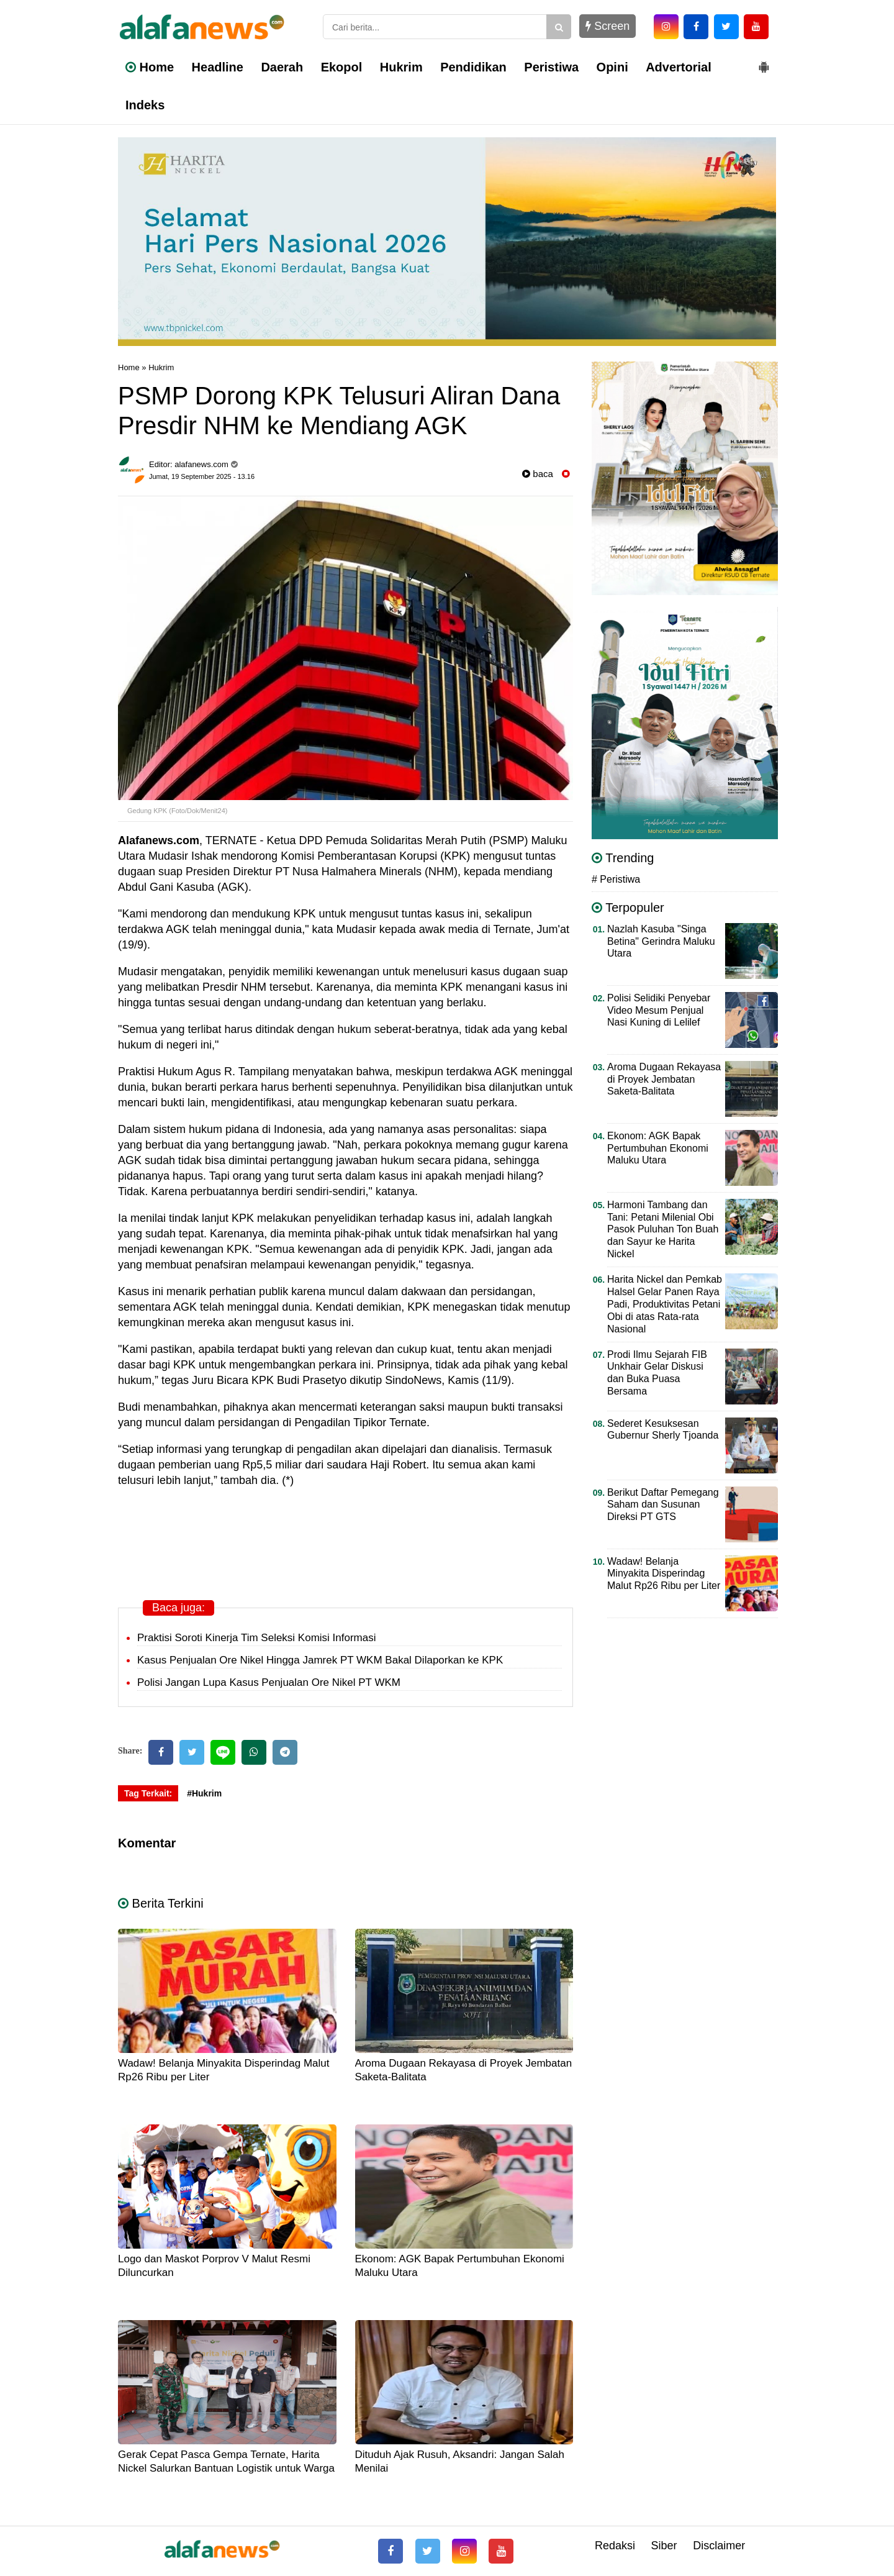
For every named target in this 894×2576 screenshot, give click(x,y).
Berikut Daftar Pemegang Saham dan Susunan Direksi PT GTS (663, 1504)
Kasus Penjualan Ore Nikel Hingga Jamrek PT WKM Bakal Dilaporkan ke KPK (320, 1660)
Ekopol (342, 67)
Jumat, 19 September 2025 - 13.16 (202, 476)
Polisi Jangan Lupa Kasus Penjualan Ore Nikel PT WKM (268, 1682)
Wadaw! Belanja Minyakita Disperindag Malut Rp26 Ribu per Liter (663, 1573)
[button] (763, 62)
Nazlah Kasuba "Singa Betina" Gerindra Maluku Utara (661, 941)
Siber (664, 2545)
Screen (607, 26)
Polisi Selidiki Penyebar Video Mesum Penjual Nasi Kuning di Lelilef (658, 1010)
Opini (612, 67)
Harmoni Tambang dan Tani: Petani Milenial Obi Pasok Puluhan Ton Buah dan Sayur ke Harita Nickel (662, 1229)
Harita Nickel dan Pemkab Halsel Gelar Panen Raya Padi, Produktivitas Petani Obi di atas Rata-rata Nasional (664, 1304)
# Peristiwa (616, 879)
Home (149, 67)
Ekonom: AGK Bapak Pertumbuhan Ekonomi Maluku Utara (657, 1148)
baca (537, 473)
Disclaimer (719, 2545)
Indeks (145, 105)
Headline (217, 67)
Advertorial (678, 67)
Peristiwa (551, 67)
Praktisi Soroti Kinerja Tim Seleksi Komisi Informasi (256, 1638)
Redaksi (615, 2545)
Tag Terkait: (148, 1793)
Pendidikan (473, 67)
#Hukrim (204, 1793)
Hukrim (401, 67)
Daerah (282, 67)
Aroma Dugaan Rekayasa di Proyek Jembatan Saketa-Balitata (664, 1079)
